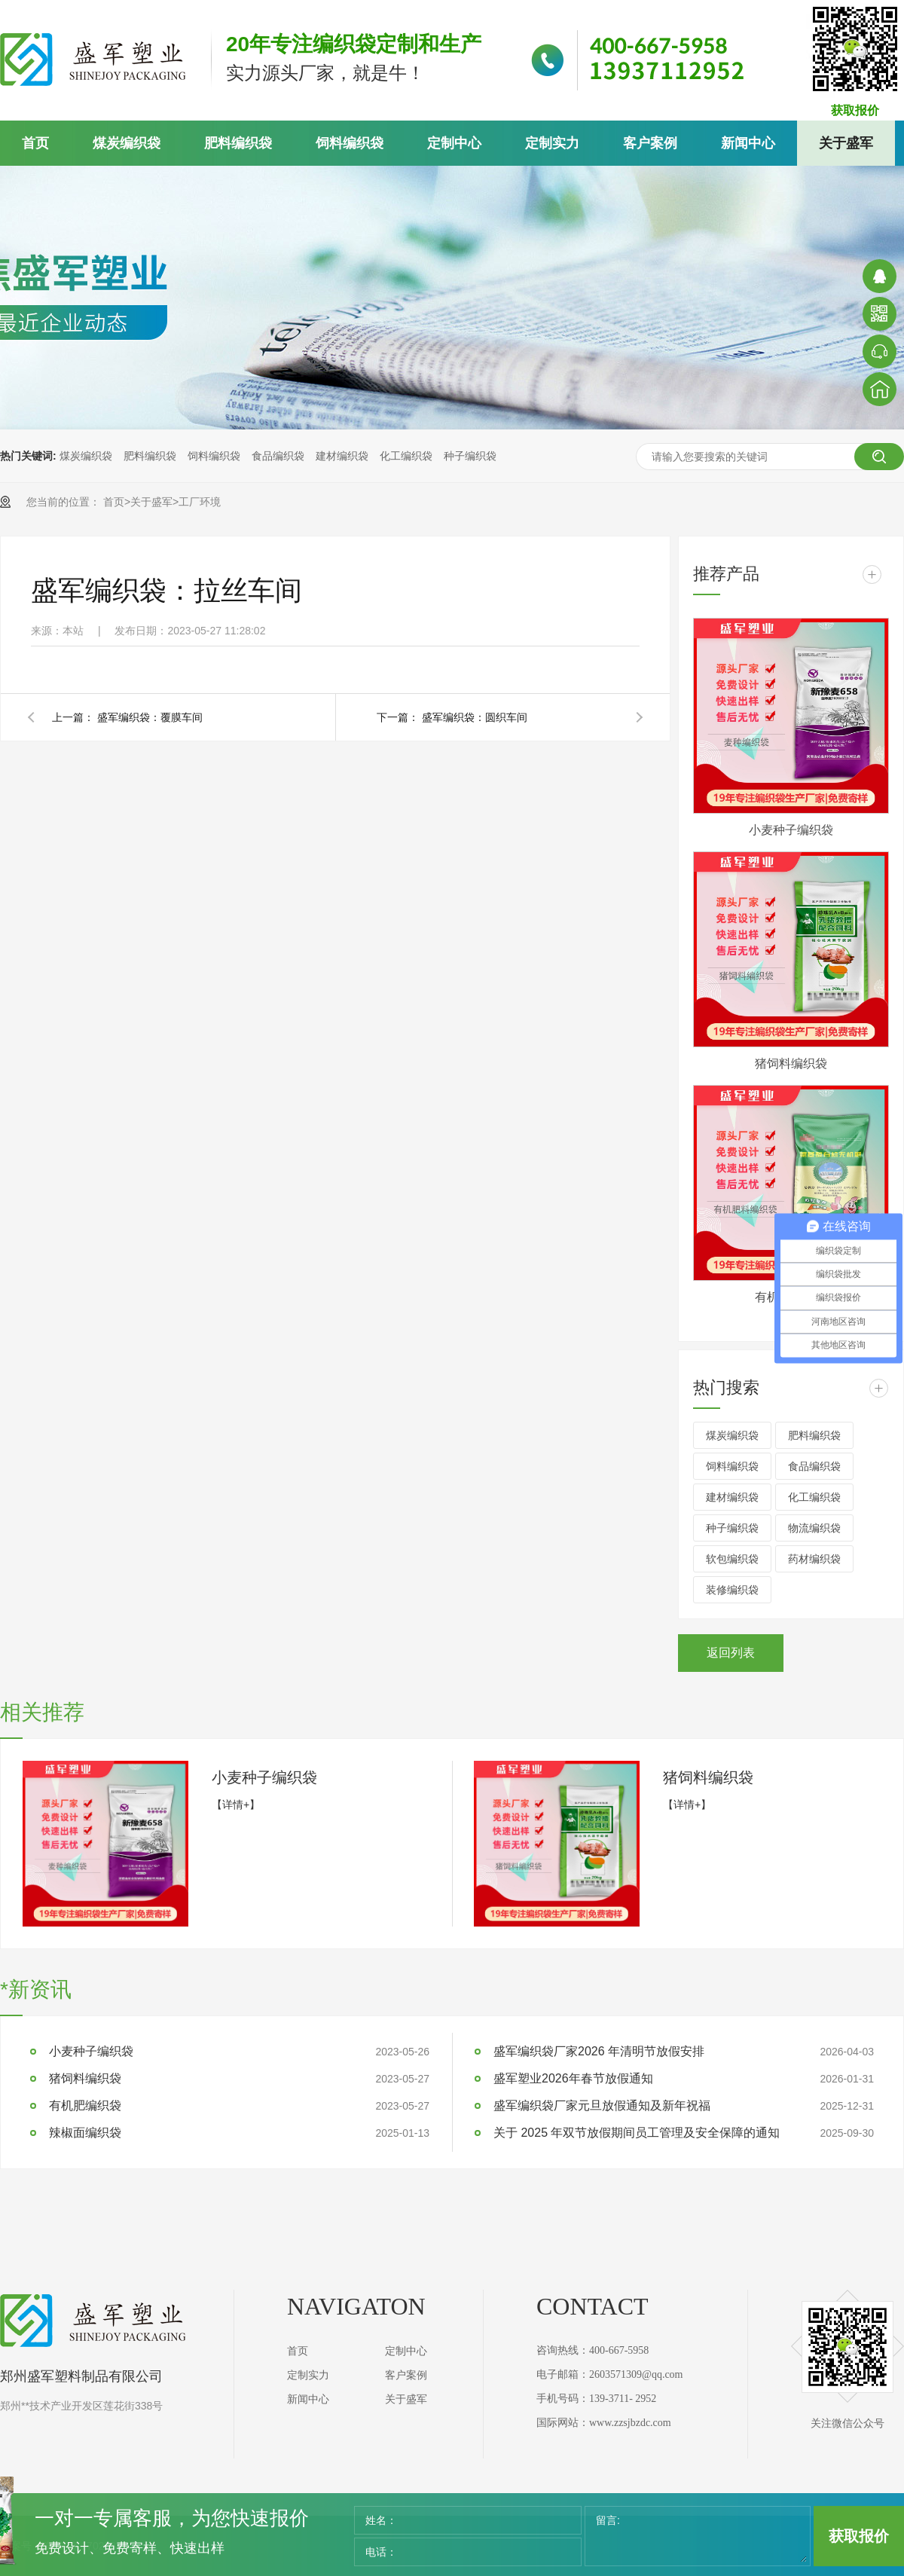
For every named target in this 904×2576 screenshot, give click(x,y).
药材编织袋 (814, 1559)
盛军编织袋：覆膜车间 (150, 717)
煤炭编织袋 (126, 143)
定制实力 (552, 143)
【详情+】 (236, 1804)
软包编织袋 (732, 1559)
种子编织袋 (470, 456)
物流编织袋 (814, 1528)
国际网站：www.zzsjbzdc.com (603, 2422)
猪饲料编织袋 (791, 1063)
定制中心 (454, 143)
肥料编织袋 (238, 143)
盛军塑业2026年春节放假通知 (573, 2078)
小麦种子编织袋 (791, 830)
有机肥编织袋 (85, 2105)
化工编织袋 (406, 456)
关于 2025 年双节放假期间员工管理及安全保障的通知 (636, 2132)
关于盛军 (846, 143)
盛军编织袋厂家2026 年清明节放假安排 (598, 2051)
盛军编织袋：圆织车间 (474, 717)
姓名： (381, 2520)
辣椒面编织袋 (85, 2132)
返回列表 (731, 1652)
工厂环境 (200, 502)
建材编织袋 (342, 456)
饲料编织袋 (349, 143)
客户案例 (650, 143)
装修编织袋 (732, 1590)
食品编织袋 (278, 456)
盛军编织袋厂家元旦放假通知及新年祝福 (601, 2105)
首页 (35, 143)
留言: (608, 2520)
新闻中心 (748, 143)
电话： (381, 2552)
